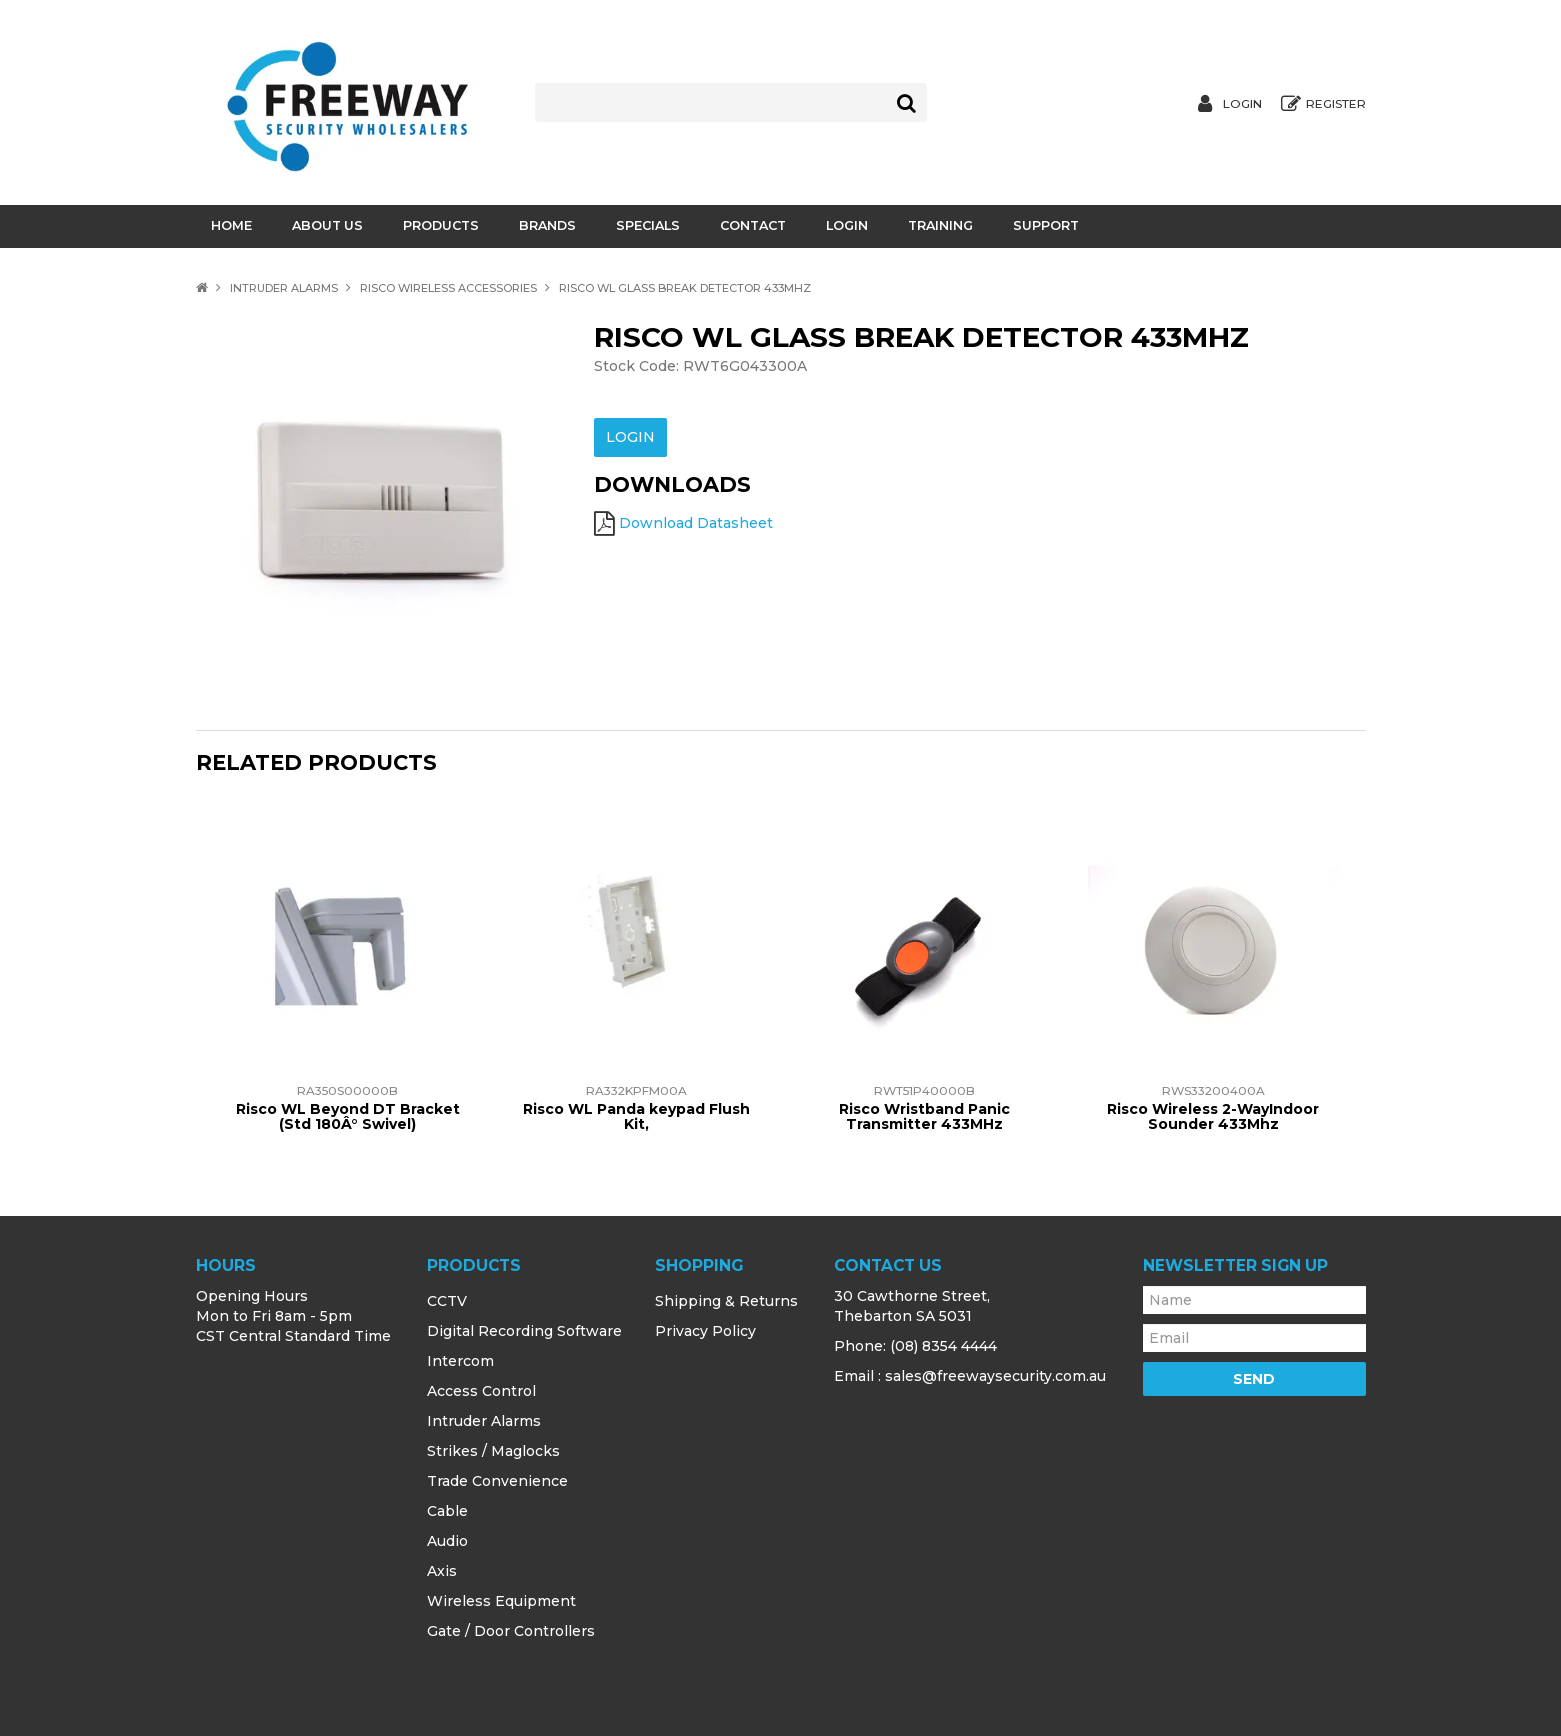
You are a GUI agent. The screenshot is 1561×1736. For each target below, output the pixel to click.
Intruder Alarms (284, 288)
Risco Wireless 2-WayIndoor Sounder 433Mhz (1213, 1116)
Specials (648, 225)
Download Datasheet (696, 521)
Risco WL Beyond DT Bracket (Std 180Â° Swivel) (348, 1116)
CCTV (447, 1301)
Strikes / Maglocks (493, 1451)
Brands (547, 225)
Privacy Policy (705, 1331)
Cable (447, 1511)
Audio (447, 1541)
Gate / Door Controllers (511, 1631)
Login (1242, 104)
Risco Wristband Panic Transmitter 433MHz (924, 1116)
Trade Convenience (497, 1481)
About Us (327, 225)
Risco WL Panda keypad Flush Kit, (636, 1116)
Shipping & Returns (726, 1301)
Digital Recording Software (524, 1331)
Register (1336, 104)
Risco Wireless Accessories (448, 288)
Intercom (460, 1361)
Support (1046, 225)
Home (231, 225)
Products (441, 225)
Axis (442, 1571)
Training (940, 225)
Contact (753, 225)
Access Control (481, 1391)
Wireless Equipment (501, 1601)
